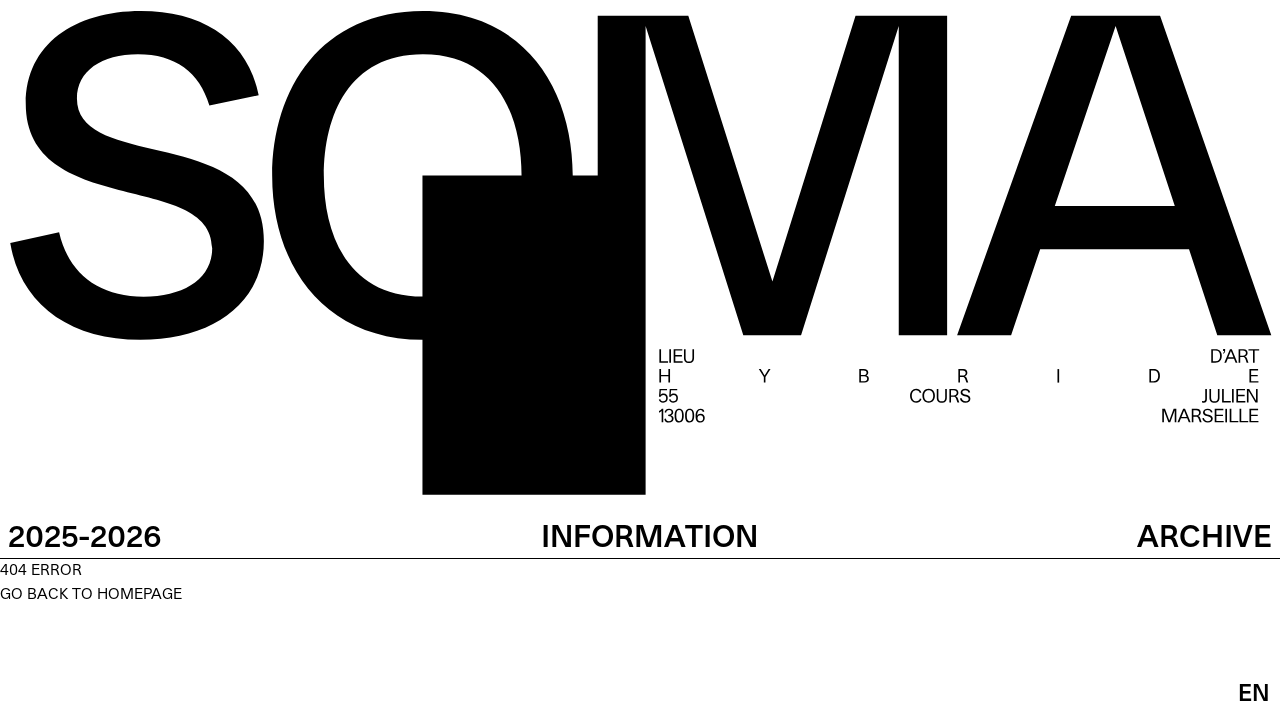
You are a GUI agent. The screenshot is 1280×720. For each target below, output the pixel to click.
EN (1254, 695)
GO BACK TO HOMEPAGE (91, 595)
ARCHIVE (1204, 539)
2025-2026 (85, 539)
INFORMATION (649, 539)
